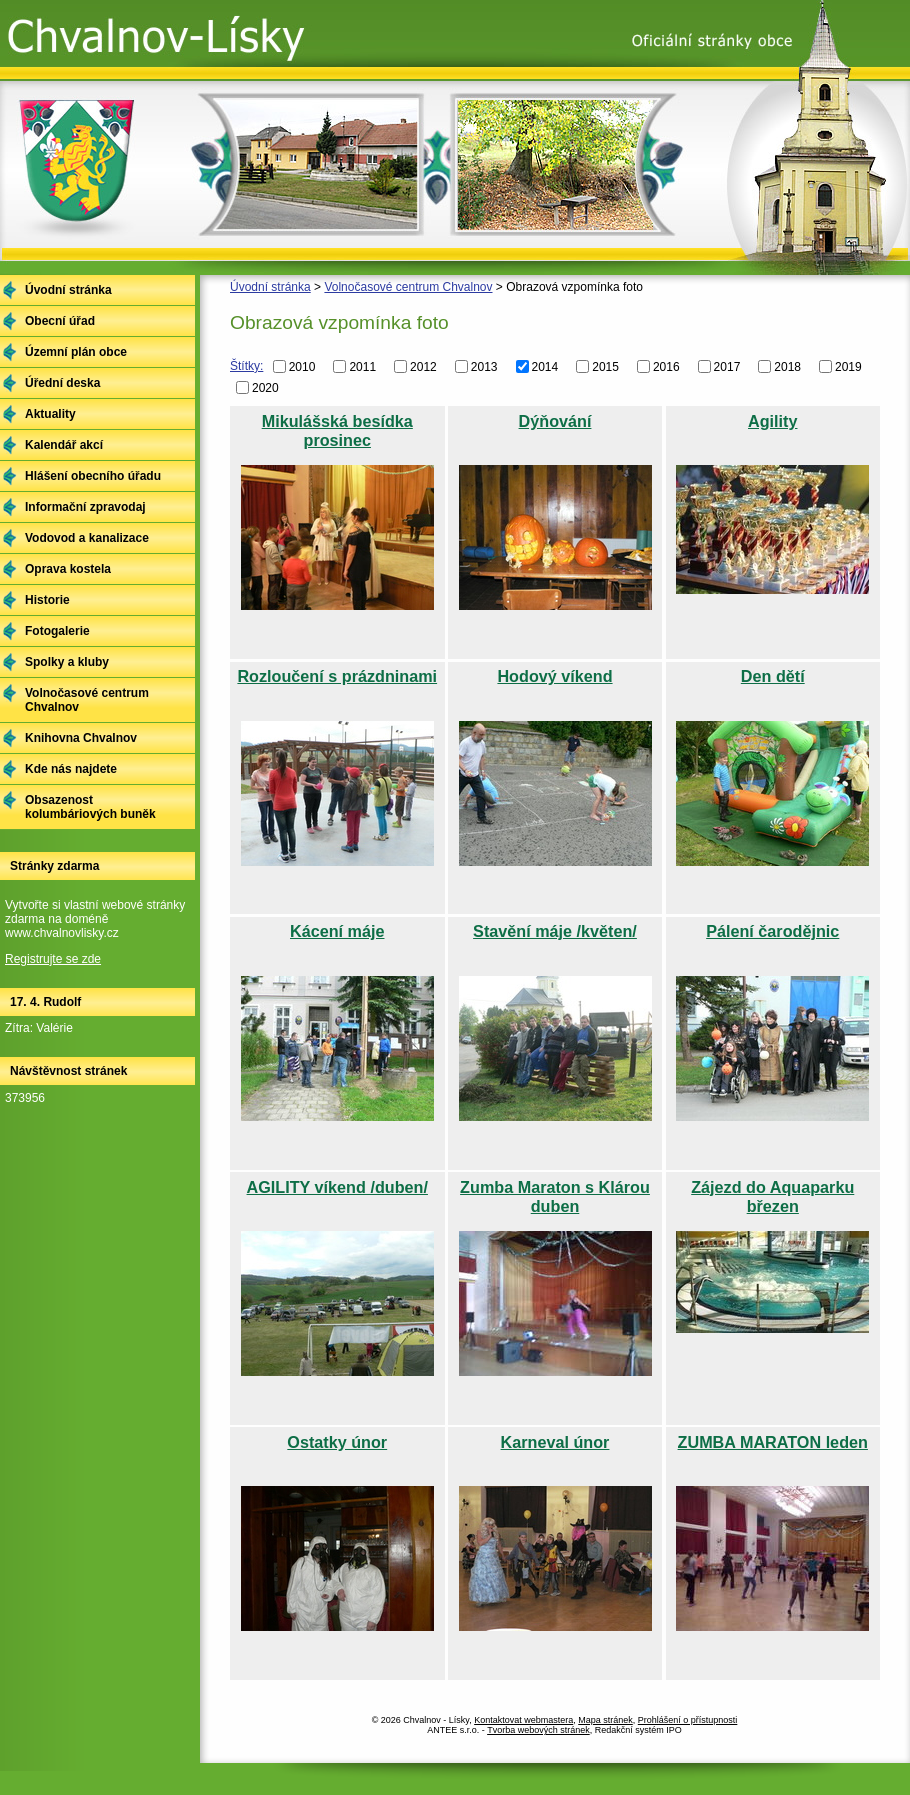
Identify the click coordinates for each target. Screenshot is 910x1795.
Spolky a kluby (67, 662)
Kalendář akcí (64, 445)
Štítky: (246, 366)
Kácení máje (337, 931)
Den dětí (773, 676)
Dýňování (555, 421)
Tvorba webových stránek (538, 1730)
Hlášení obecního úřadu (93, 476)
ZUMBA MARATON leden (773, 1442)
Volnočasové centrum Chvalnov (408, 287)
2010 (302, 367)
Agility (772, 421)
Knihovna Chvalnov (81, 738)
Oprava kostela (68, 569)
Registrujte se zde (53, 959)
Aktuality (50, 414)
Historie (47, 600)
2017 (727, 367)
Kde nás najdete (71, 769)
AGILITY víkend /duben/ (337, 1187)
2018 (787, 367)
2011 (362, 367)
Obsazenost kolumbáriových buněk (90, 807)
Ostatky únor (337, 1442)
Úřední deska (62, 383)
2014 (545, 367)
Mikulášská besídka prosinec (337, 430)
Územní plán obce (76, 352)
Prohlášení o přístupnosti (688, 1720)
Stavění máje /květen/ (555, 931)
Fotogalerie (57, 631)
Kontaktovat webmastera (523, 1720)
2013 (484, 367)
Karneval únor (555, 1442)
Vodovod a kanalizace (87, 538)
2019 (848, 367)
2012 (423, 367)
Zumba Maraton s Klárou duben (555, 1196)
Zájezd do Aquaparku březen (772, 1196)
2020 (265, 387)
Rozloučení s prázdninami (337, 676)
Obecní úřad (60, 321)
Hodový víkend (554, 676)
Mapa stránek (605, 1720)
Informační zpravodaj (85, 507)
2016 (666, 367)
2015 (605, 367)
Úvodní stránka (270, 287)
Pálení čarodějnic (772, 931)
